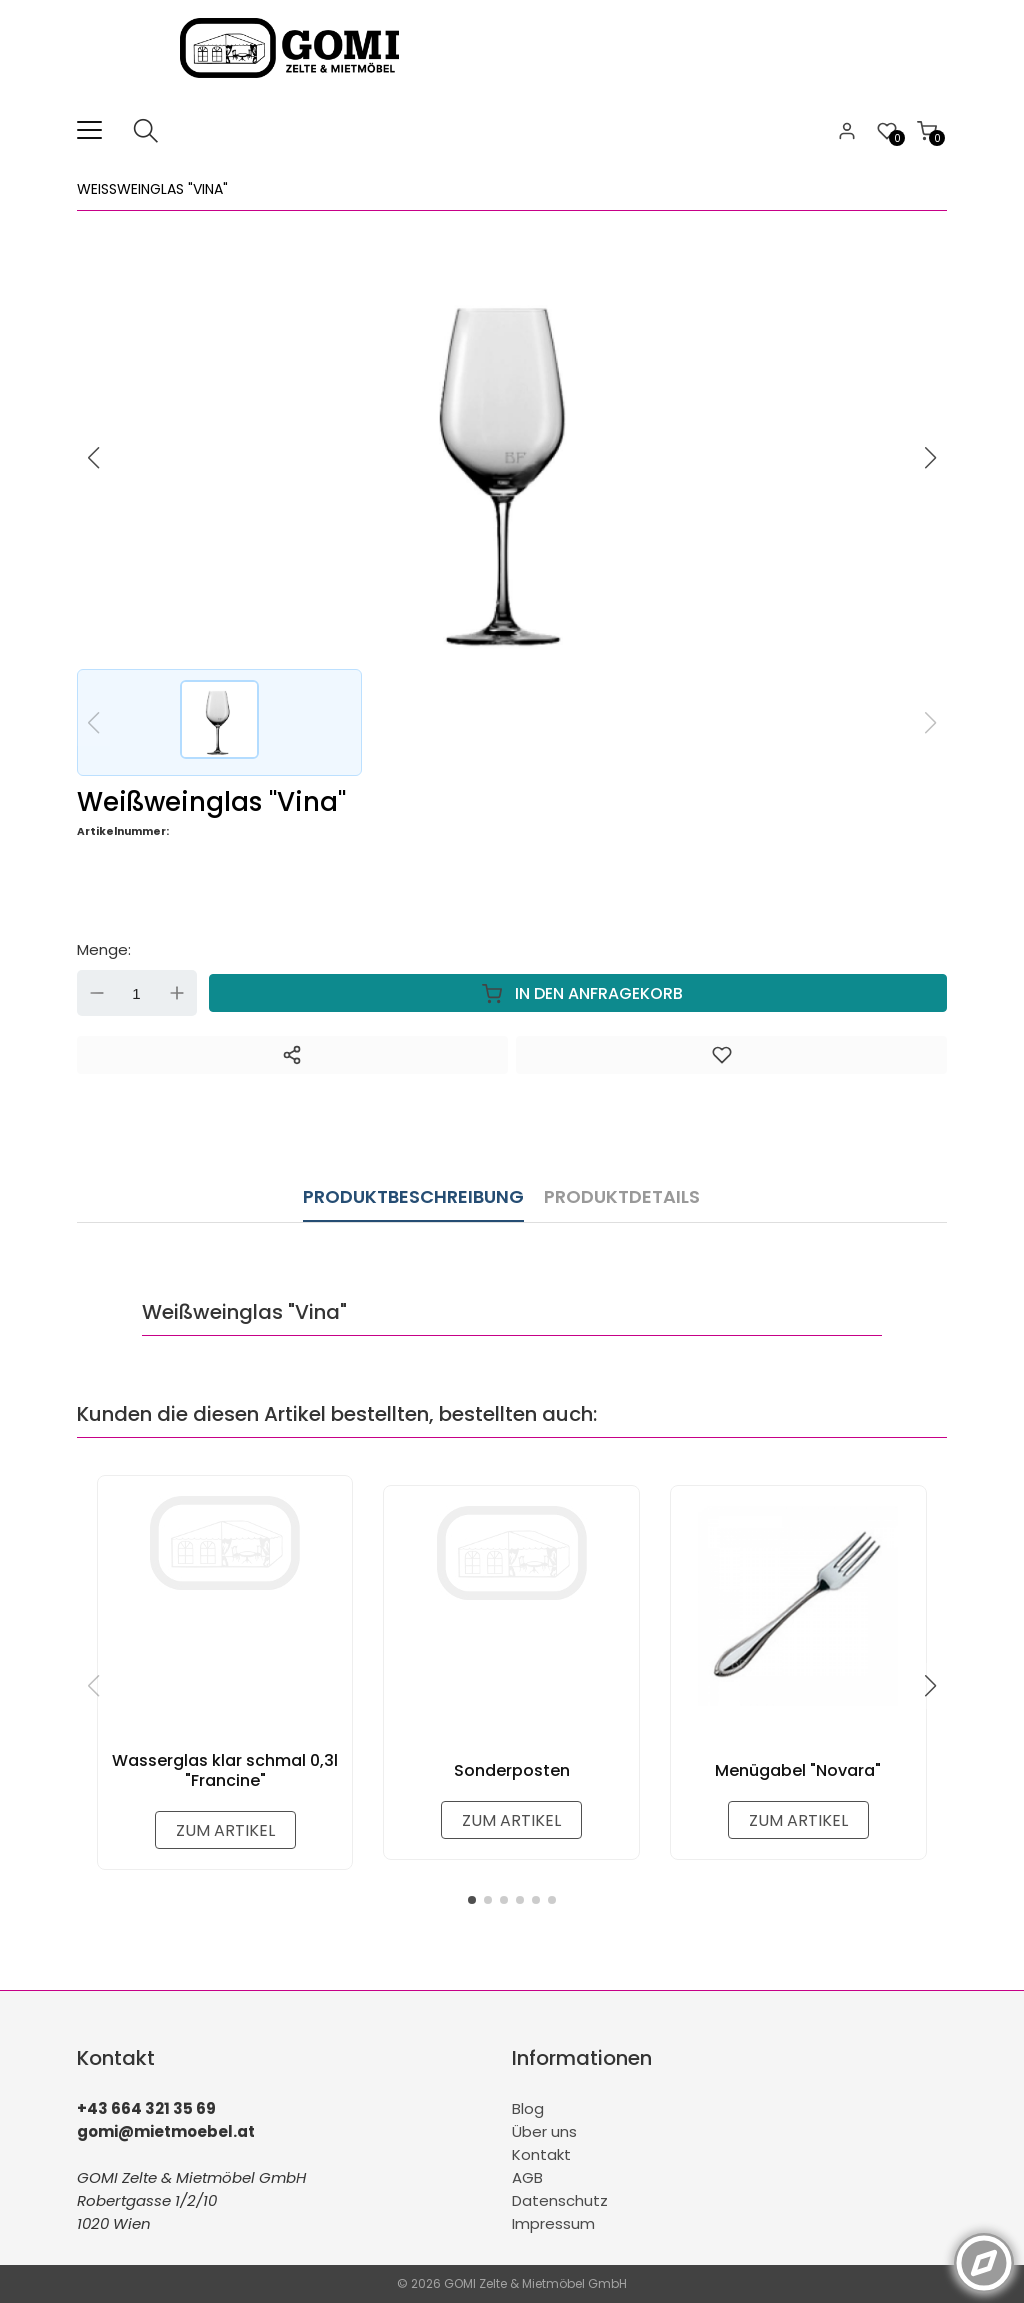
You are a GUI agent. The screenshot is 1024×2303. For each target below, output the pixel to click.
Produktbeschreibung (413, 1196)
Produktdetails (622, 1196)
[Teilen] (292, 1055)
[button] (931, 458)
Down (97, 993)
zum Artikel (225, 1830)
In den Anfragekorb (578, 993)
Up (177, 993)
